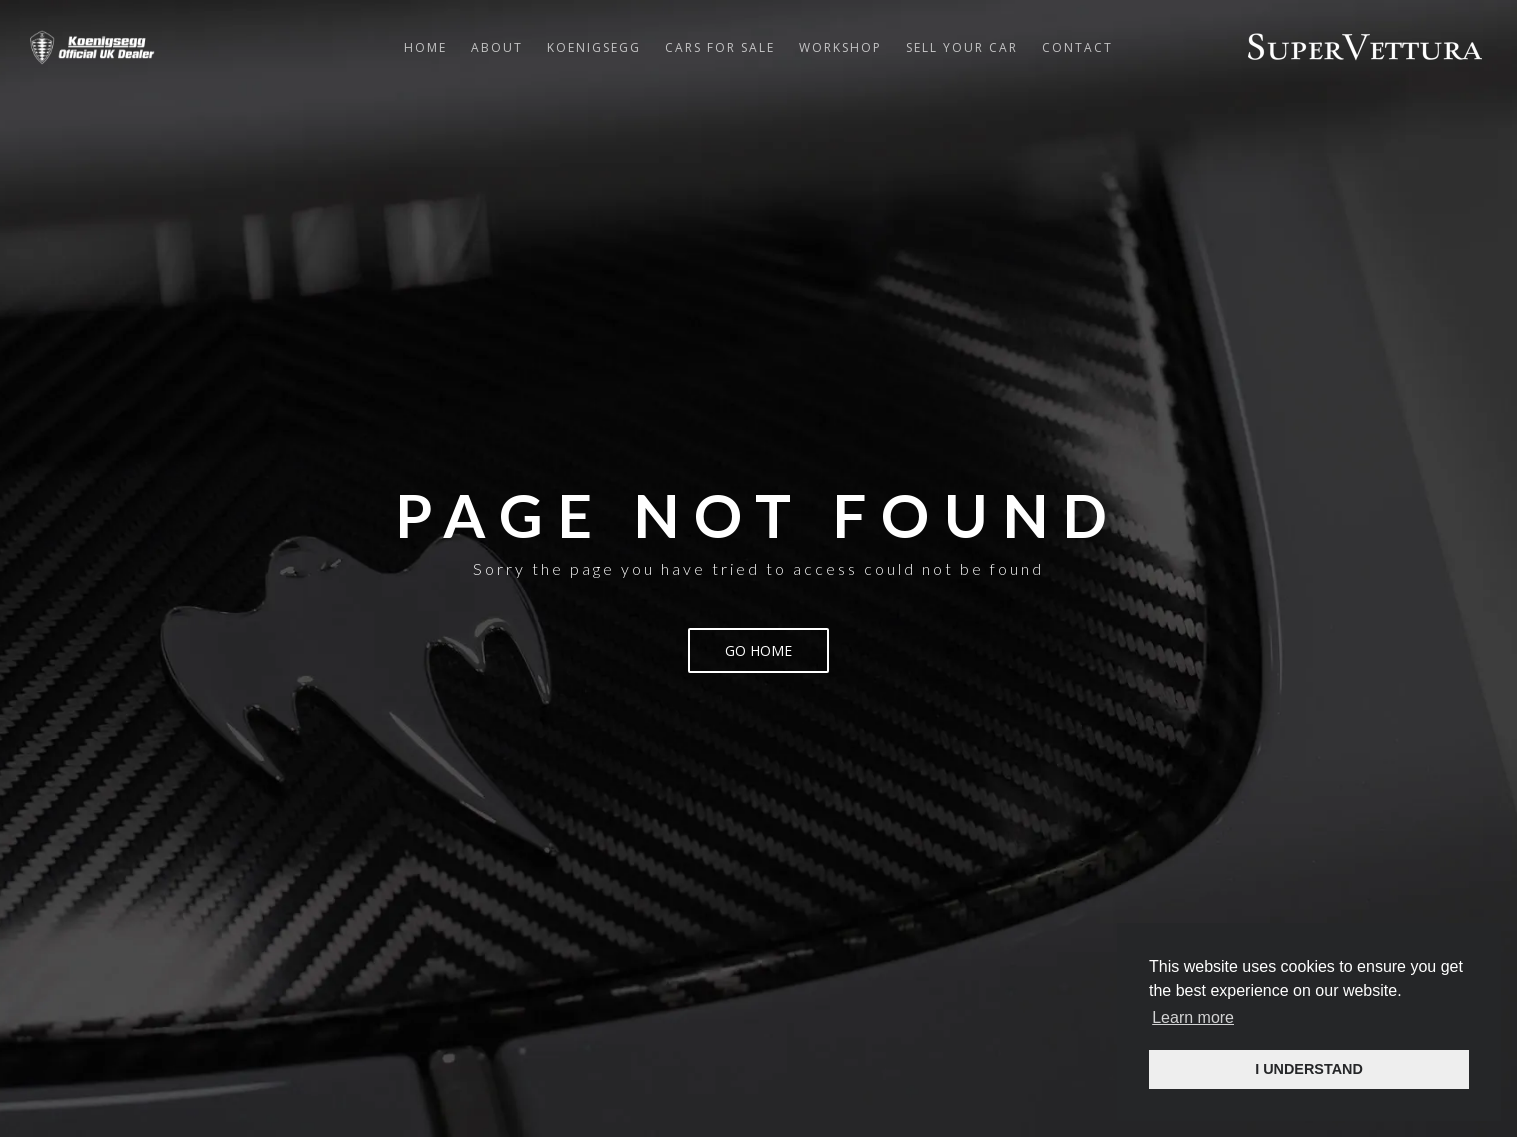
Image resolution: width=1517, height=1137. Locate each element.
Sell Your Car (962, 47)
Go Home (758, 650)
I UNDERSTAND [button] (1309, 1069)
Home (425, 47)
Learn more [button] (1193, 1017)
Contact (1077, 47)
